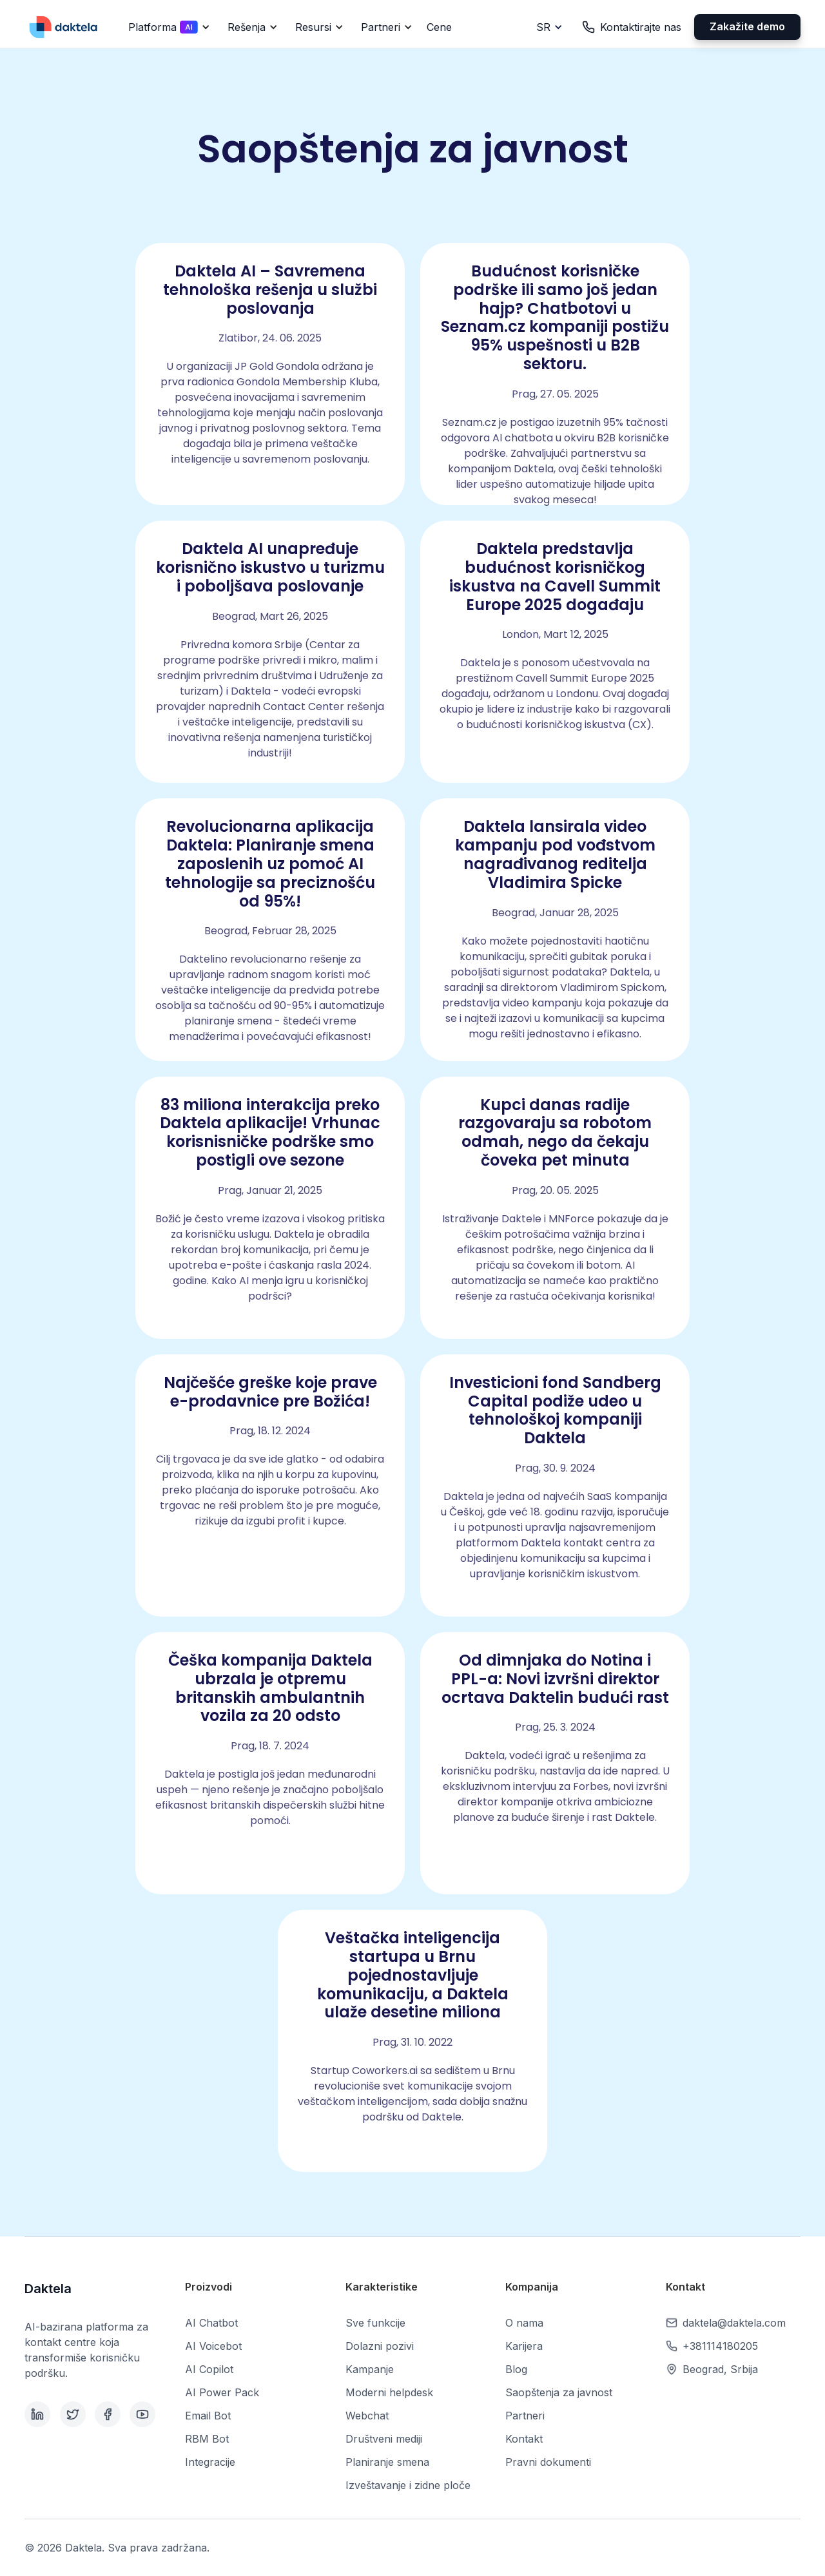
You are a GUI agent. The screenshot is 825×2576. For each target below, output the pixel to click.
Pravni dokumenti (548, 2462)
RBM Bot (207, 2438)
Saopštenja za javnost (558, 2392)
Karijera (524, 2346)
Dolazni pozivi (379, 2346)
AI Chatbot (211, 2322)
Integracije (210, 2462)
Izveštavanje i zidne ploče (408, 2485)
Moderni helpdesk (389, 2392)
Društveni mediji (383, 2438)
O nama (524, 2322)
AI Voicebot (213, 2346)
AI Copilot (209, 2369)
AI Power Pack (222, 2392)
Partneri (525, 2415)
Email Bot (208, 2415)
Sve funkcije (375, 2322)
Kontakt (524, 2438)
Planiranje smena (387, 2462)
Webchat (367, 2415)
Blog (516, 2369)
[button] (167, 27)
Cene (439, 27)
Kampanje (369, 2369)
